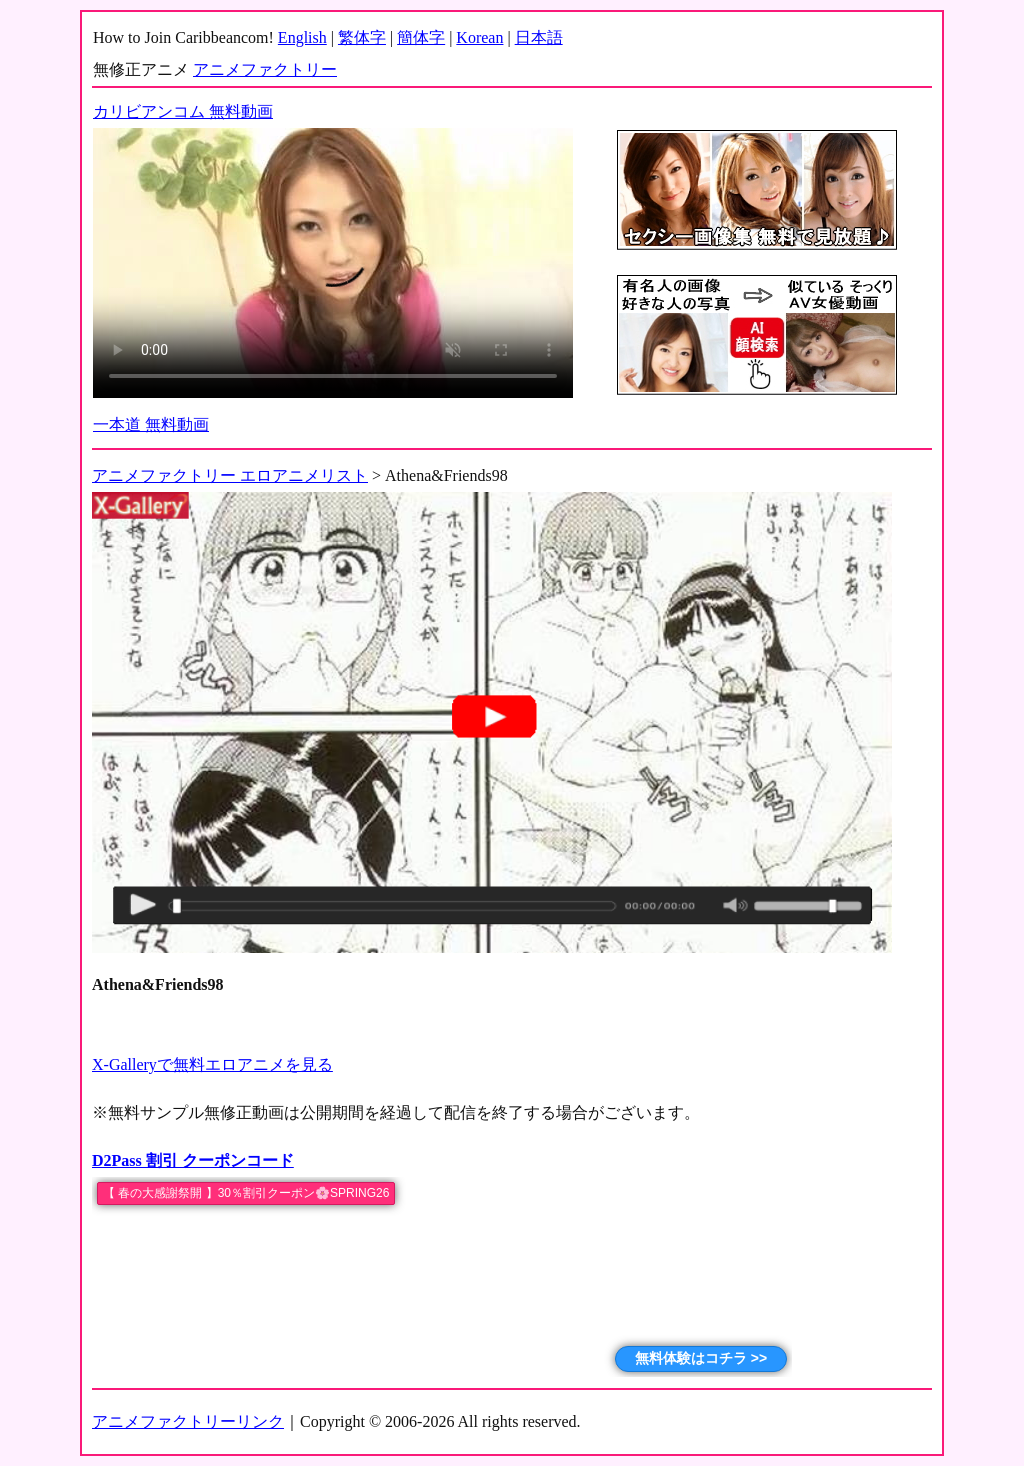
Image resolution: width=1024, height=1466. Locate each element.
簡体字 (421, 37)
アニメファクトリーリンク (188, 1421)
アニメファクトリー (265, 69)
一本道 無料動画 (151, 424)
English (302, 37)
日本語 (539, 37)
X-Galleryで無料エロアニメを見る (212, 1064)
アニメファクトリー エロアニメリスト (230, 475)
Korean (479, 37)
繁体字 (362, 37)
